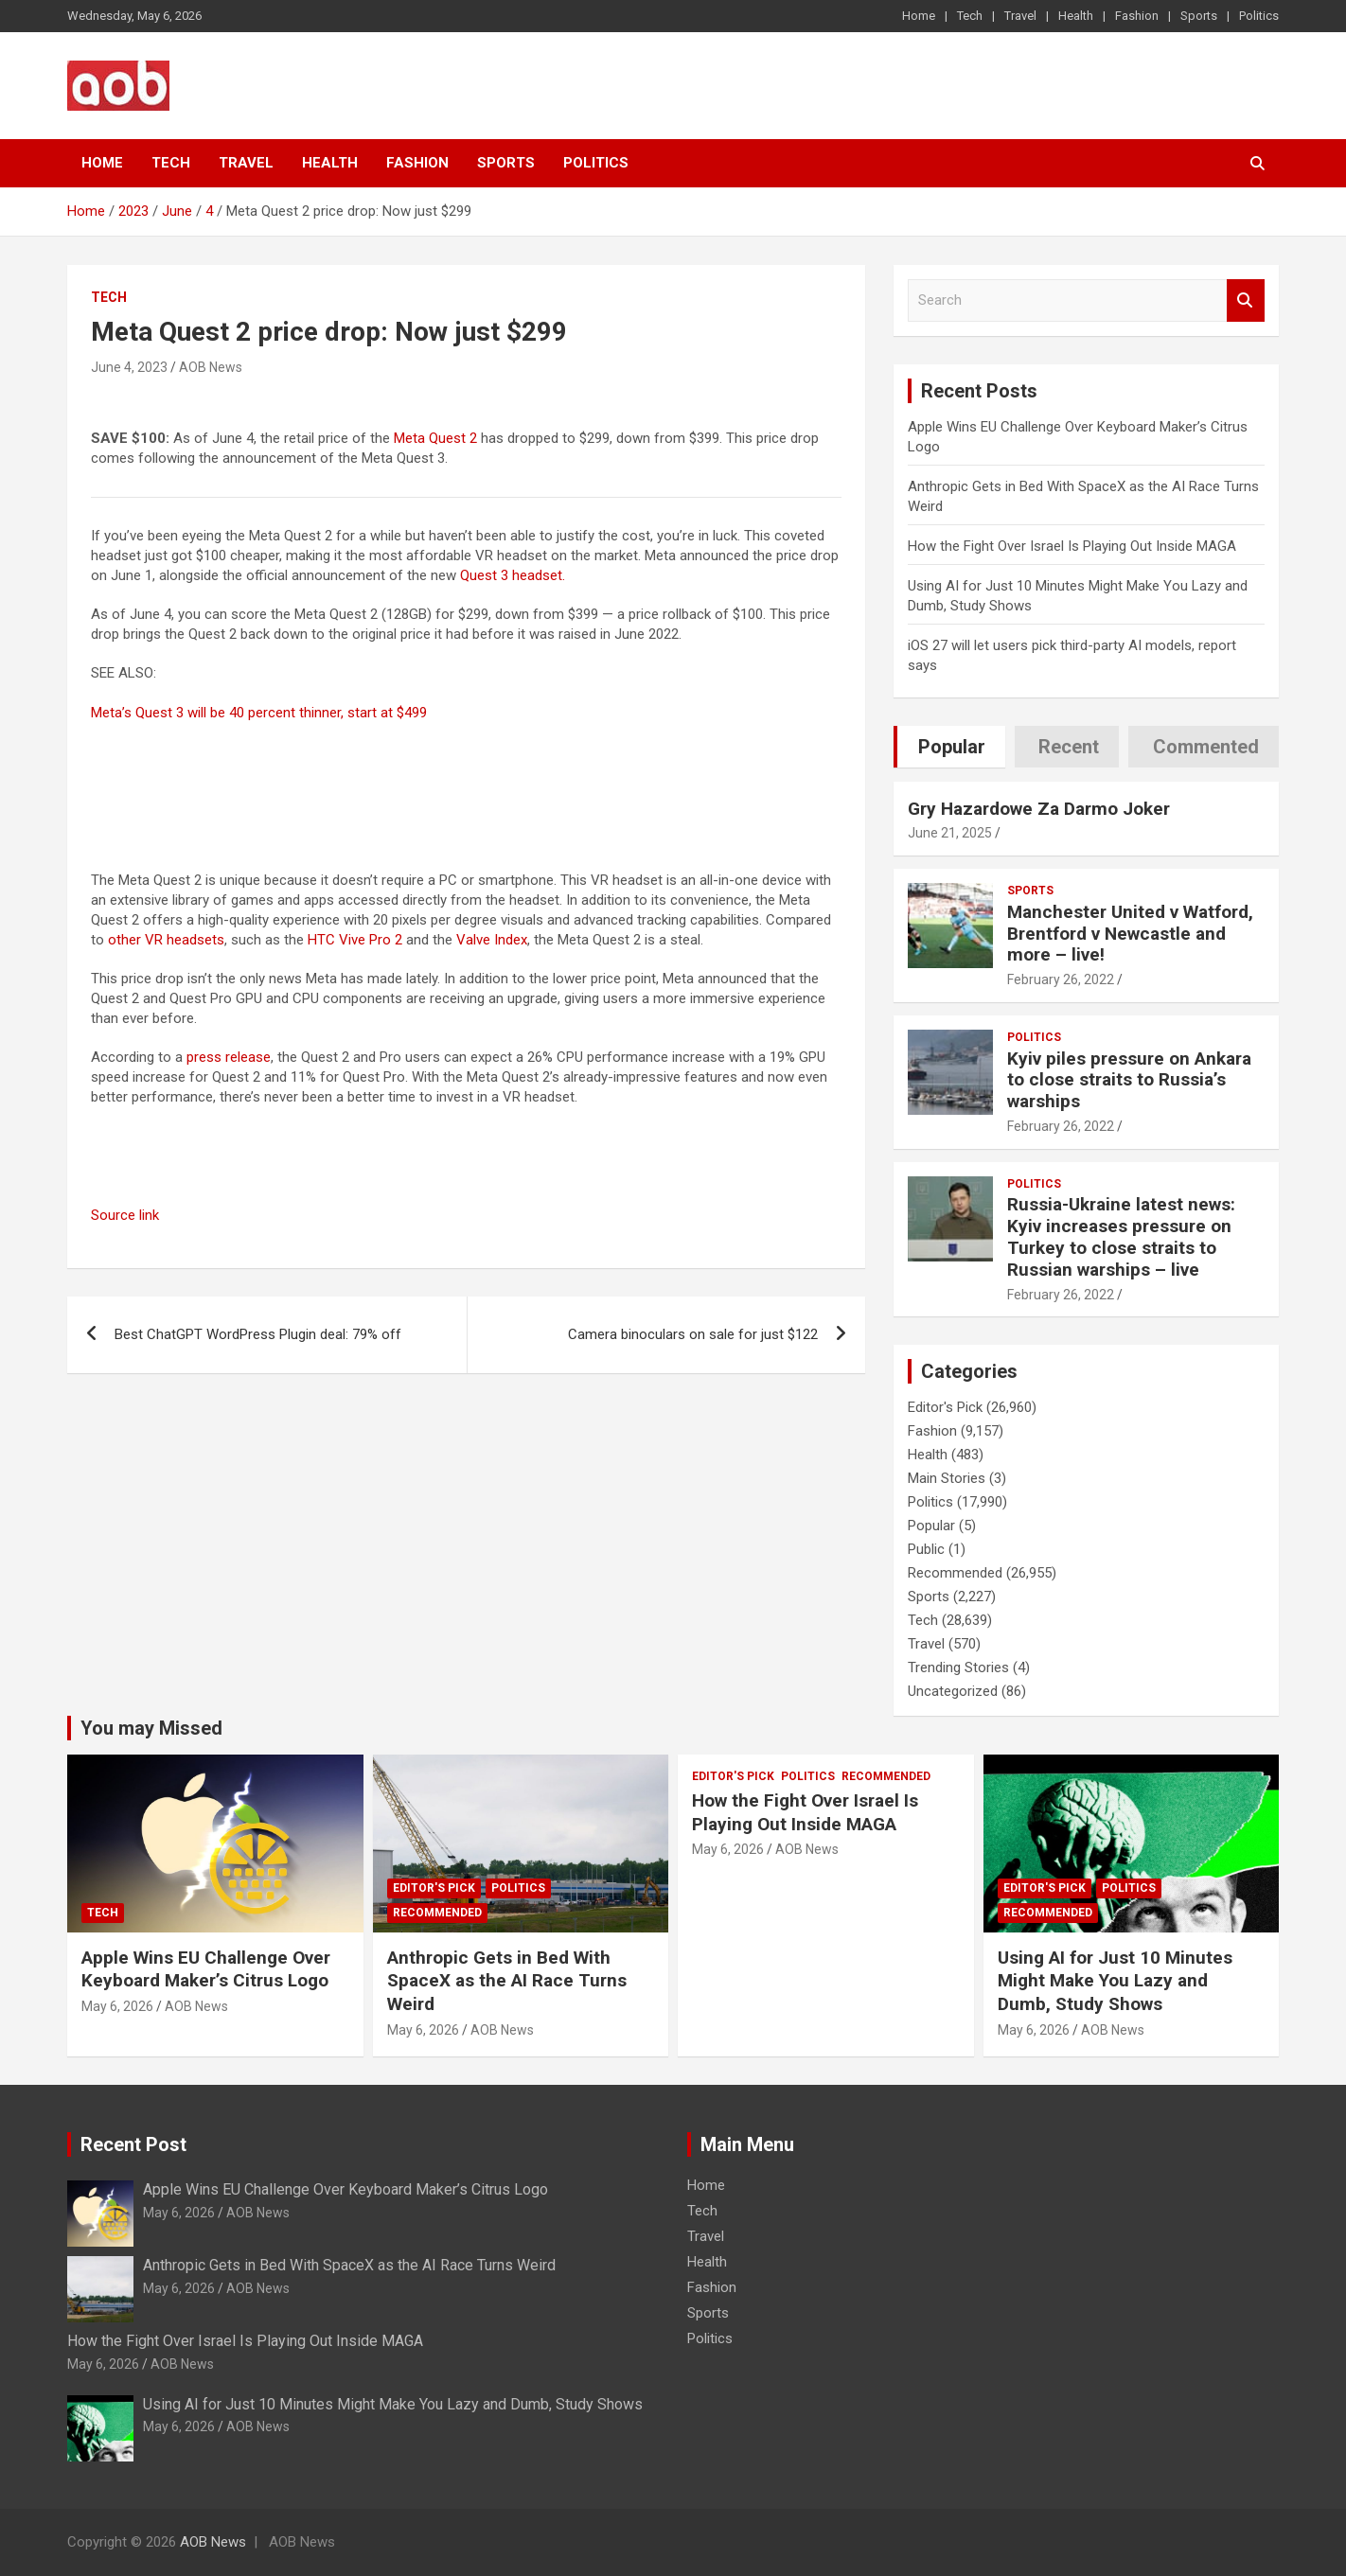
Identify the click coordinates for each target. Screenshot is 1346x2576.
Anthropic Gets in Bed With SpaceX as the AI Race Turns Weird (507, 1981)
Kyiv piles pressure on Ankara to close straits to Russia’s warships (1129, 1080)
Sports (1198, 16)
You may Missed (151, 1728)
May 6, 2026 (117, 2006)
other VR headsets (166, 939)
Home (918, 16)
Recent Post (133, 2144)
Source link (125, 1215)
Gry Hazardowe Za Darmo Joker (1039, 809)
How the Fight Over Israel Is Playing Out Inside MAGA (1072, 546)
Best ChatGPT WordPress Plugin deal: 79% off (258, 1334)
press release (228, 1057)
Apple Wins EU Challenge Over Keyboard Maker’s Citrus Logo (205, 1969)
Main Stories (946, 1478)
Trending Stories (958, 1667)
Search (1246, 300)
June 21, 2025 (950, 832)
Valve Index (491, 939)
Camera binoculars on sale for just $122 (693, 1334)
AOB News (210, 367)
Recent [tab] (1068, 746)
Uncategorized (953, 1691)
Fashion (1137, 16)
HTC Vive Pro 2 (355, 939)
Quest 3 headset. (512, 575)
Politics (1259, 16)
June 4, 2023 (129, 367)
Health (1075, 16)
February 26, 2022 (1060, 979)
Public (926, 1549)
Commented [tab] (1206, 746)
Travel (1020, 16)
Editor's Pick (945, 1407)
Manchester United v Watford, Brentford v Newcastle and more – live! (1130, 933)
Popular (931, 1525)
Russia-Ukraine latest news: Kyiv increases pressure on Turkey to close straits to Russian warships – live (1121, 1236)
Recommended (955, 1572)
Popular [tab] (951, 746)
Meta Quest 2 (435, 438)
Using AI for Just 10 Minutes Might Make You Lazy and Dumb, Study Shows (1115, 1981)
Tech (970, 16)
